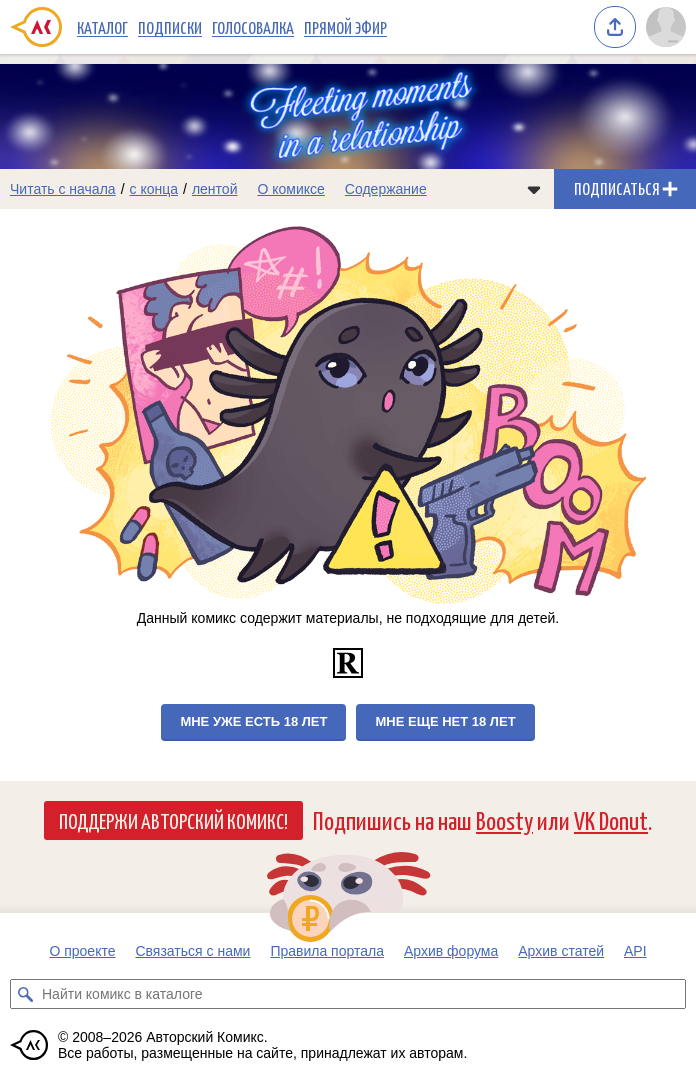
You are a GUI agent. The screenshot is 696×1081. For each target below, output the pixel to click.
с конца (154, 189)
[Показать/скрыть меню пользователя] (666, 27)
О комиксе (290, 189)
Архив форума (451, 951)
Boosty (504, 819)
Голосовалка (253, 27)
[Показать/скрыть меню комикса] (534, 189)
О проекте (82, 951)
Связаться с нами (192, 951)
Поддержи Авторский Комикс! (173, 820)
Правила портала (327, 951)
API (635, 951)
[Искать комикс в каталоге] (25, 994)
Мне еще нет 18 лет (445, 721)
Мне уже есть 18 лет (253, 721)
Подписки (170, 27)
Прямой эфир (345, 27)
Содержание (386, 189)
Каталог (102, 27)
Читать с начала (63, 189)
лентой (215, 189)
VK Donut (611, 819)
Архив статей (561, 951)
